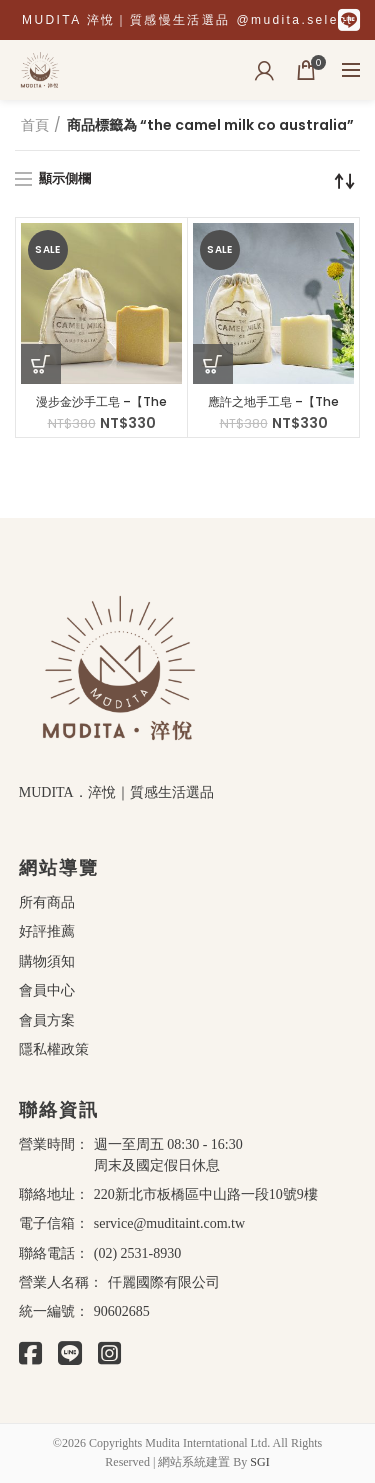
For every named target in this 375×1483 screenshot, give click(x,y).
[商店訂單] (345, 181)
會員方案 (47, 1019)
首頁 (35, 125)
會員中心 (47, 989)
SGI (259, 1462)
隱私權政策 (54, 1048)
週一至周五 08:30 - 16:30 (168, 1144)
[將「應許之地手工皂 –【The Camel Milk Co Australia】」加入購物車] (213, 364)
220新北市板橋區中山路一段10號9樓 (206, 1194)
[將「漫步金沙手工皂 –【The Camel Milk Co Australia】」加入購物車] (41, 364)
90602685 (122, 1311)
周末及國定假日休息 (157, 1165)
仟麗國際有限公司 (164, 1282)
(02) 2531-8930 (138, 1253)
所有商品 (47, 901)
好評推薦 (47, 930)
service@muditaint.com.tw (169, 1223)
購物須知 (47, 960)
